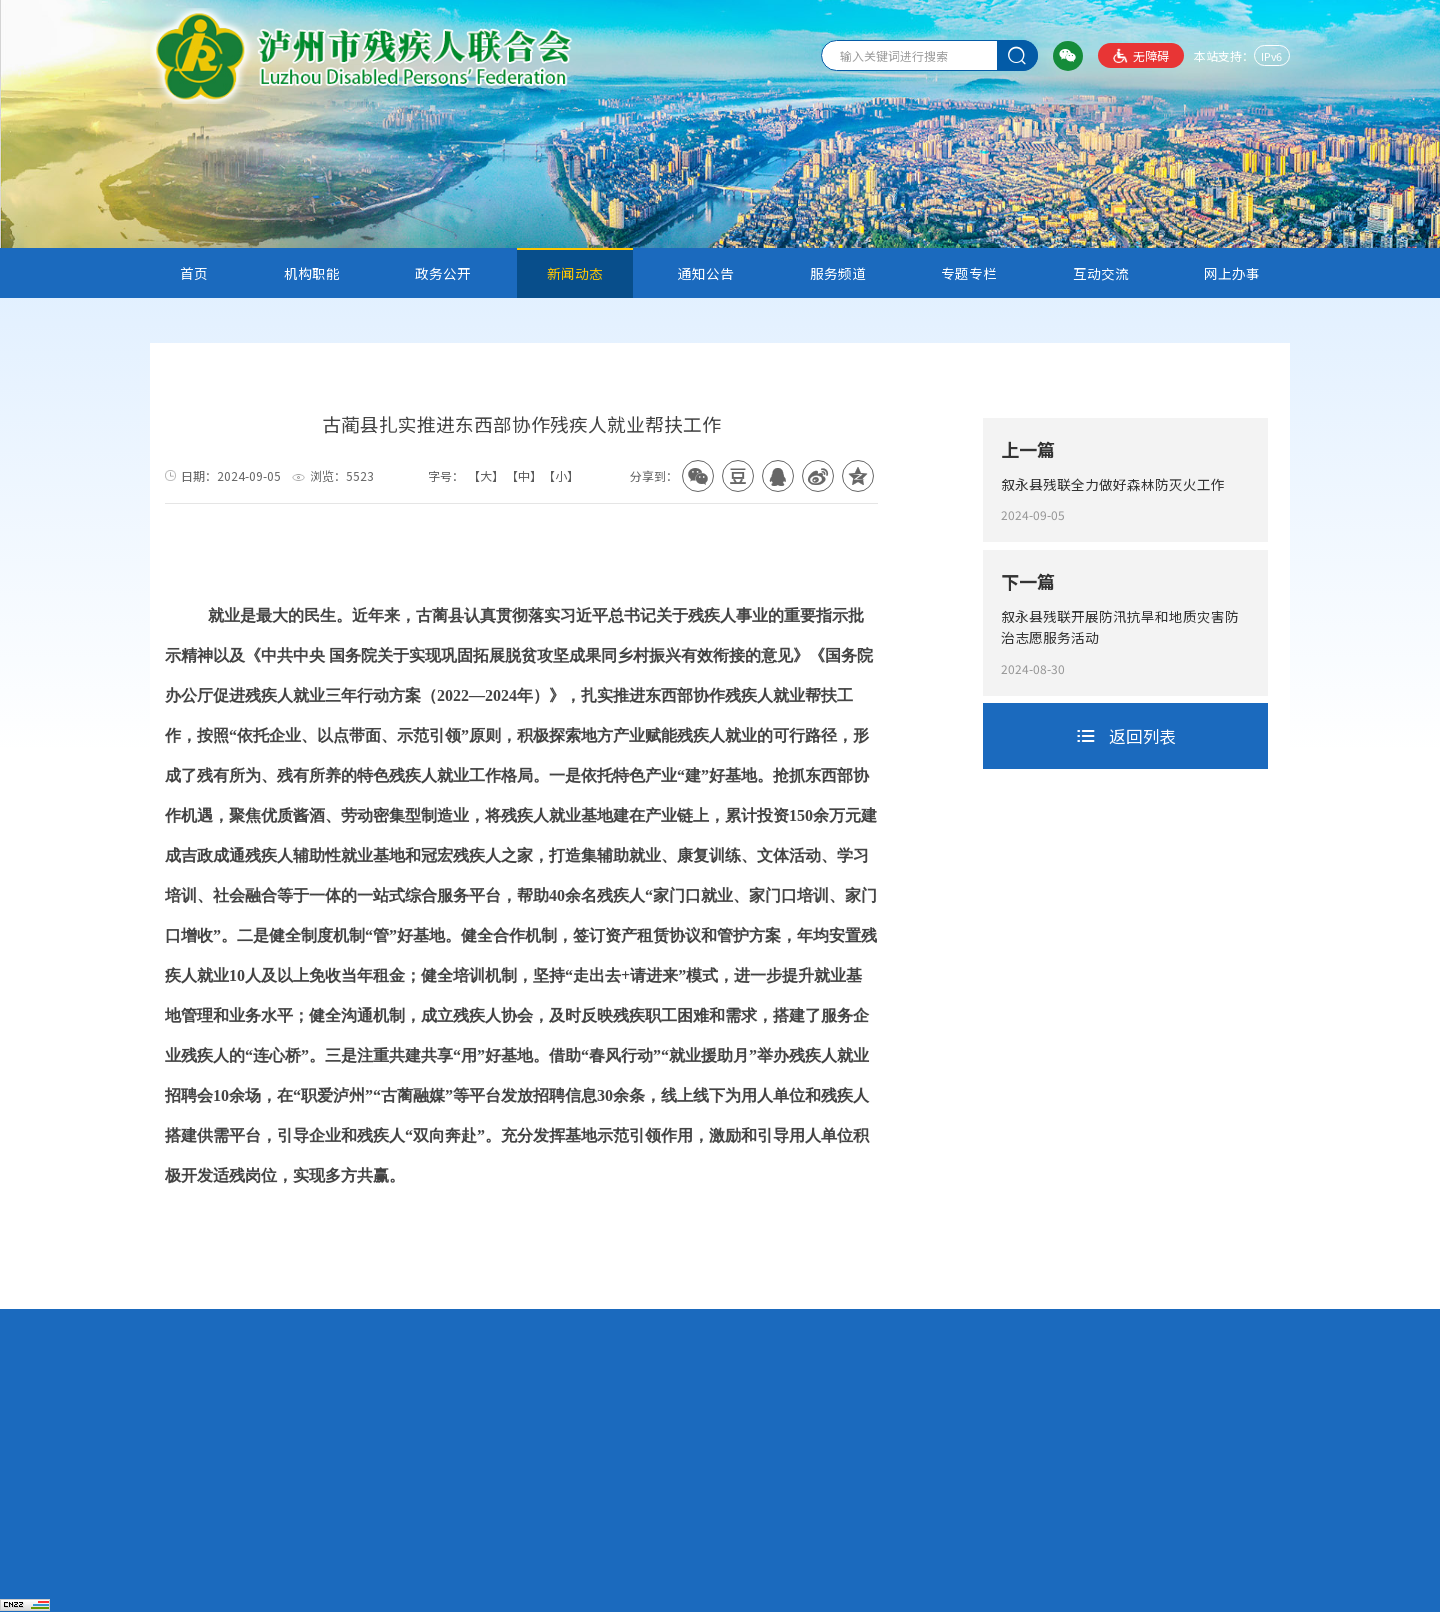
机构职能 (312, 273)
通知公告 (706, 273)
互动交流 (1101, 273)
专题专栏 (969, 273)
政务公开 (443, 273)
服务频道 (838, 273)
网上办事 (1232, 273)
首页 (194, 273)
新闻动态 (575, 273)
